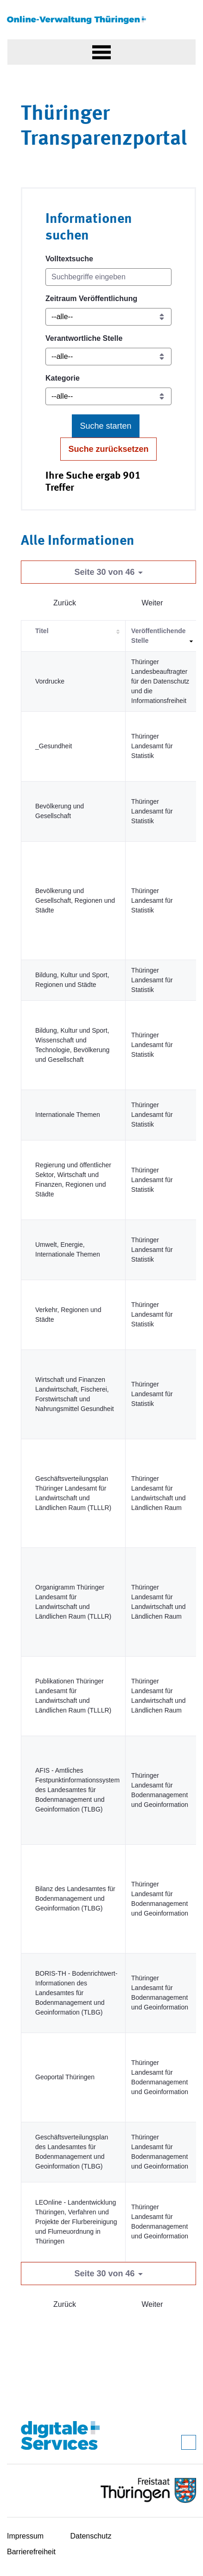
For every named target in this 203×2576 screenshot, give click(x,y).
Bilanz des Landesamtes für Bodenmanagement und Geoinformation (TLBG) (75, 1898)
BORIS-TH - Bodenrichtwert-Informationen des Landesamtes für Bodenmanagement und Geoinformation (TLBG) (76, 1993)
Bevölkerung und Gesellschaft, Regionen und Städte (75, 900)
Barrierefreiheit (31, 2552)
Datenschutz (91, 2536)
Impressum (25, 2536)
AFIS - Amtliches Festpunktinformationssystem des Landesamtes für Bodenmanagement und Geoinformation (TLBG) (77, 1790)
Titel (42, 631)
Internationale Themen (67, 1114)
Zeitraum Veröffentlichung (91, 298)
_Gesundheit (53, 746)
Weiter (152, 603)
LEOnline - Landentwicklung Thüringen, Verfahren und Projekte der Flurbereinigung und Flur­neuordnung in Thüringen (76, 2222)
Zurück (64, 603)
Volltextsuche (69, 259)
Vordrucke (49, 681)
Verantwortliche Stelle (83, 338)
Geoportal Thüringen (65, 2077)
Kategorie (62, 378)
